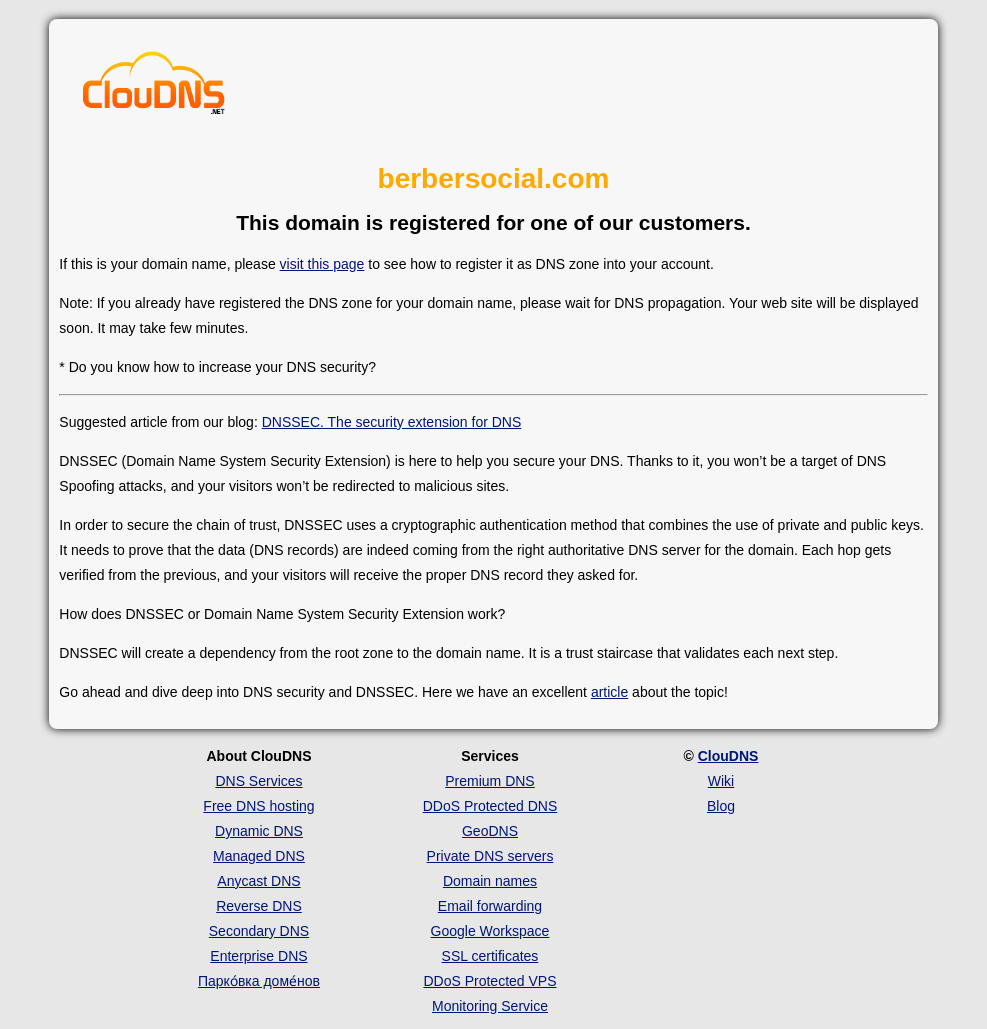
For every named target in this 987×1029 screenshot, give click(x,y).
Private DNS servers (490, 856)
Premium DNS (489, 781)
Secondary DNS (259, 931)
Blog (721, 806)
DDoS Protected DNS (490, 806)
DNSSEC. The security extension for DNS (392, 422)
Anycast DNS (258, 881)
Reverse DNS (259, 906)
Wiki (721, 781)
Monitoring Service (490, 1006)
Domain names (490, 881)
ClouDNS (728, 756)
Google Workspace (490, 931)
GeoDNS (490, 831)
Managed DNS (259, 856)
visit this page (322, 264)
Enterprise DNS (258, 956)
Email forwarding (490, 906)
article (609, 692)
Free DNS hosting (258, 806)
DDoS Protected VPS (489, 981)
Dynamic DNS (259, 831)
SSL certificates (490, 956)
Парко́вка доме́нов (259, 981)
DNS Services (258, 781)
